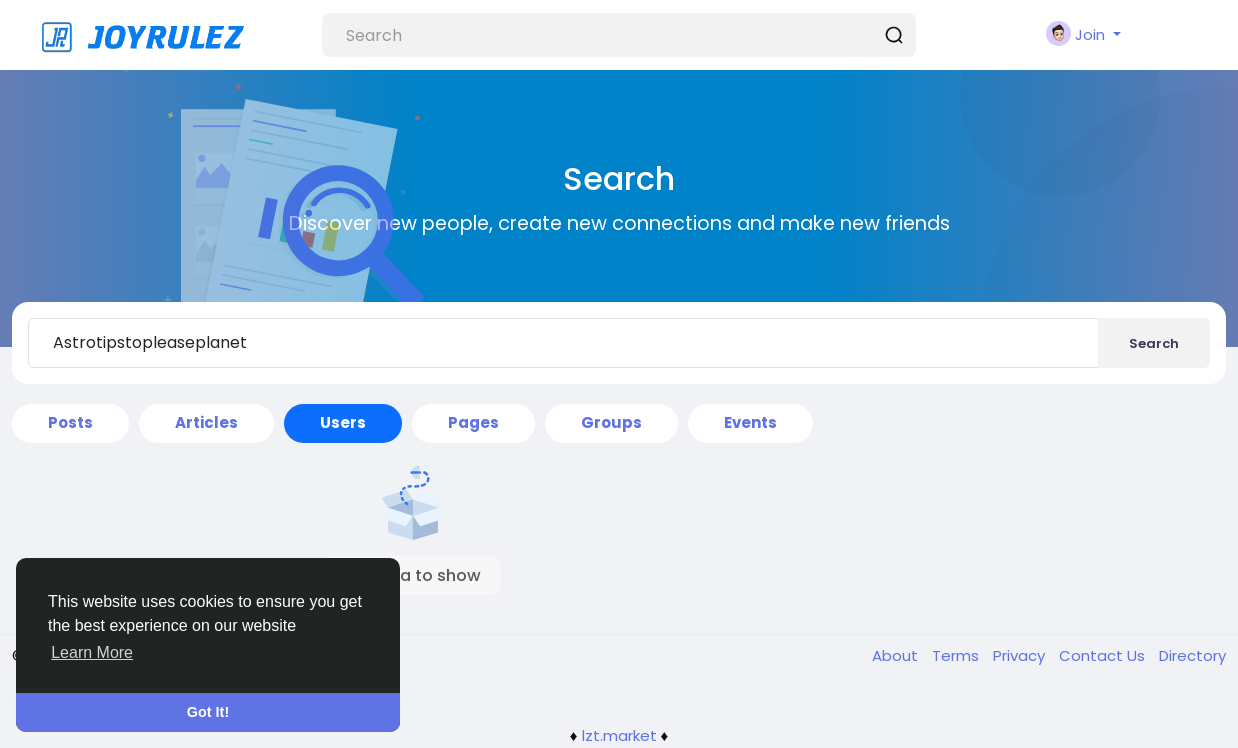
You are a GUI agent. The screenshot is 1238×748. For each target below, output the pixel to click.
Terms (957, 655)
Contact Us (1104, 655)
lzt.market (619, 735)
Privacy (1021, 655)
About (897, 655)
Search (1154, 343)
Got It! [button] (208, 712)
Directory (1192, 655)
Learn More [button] (92, 652)
